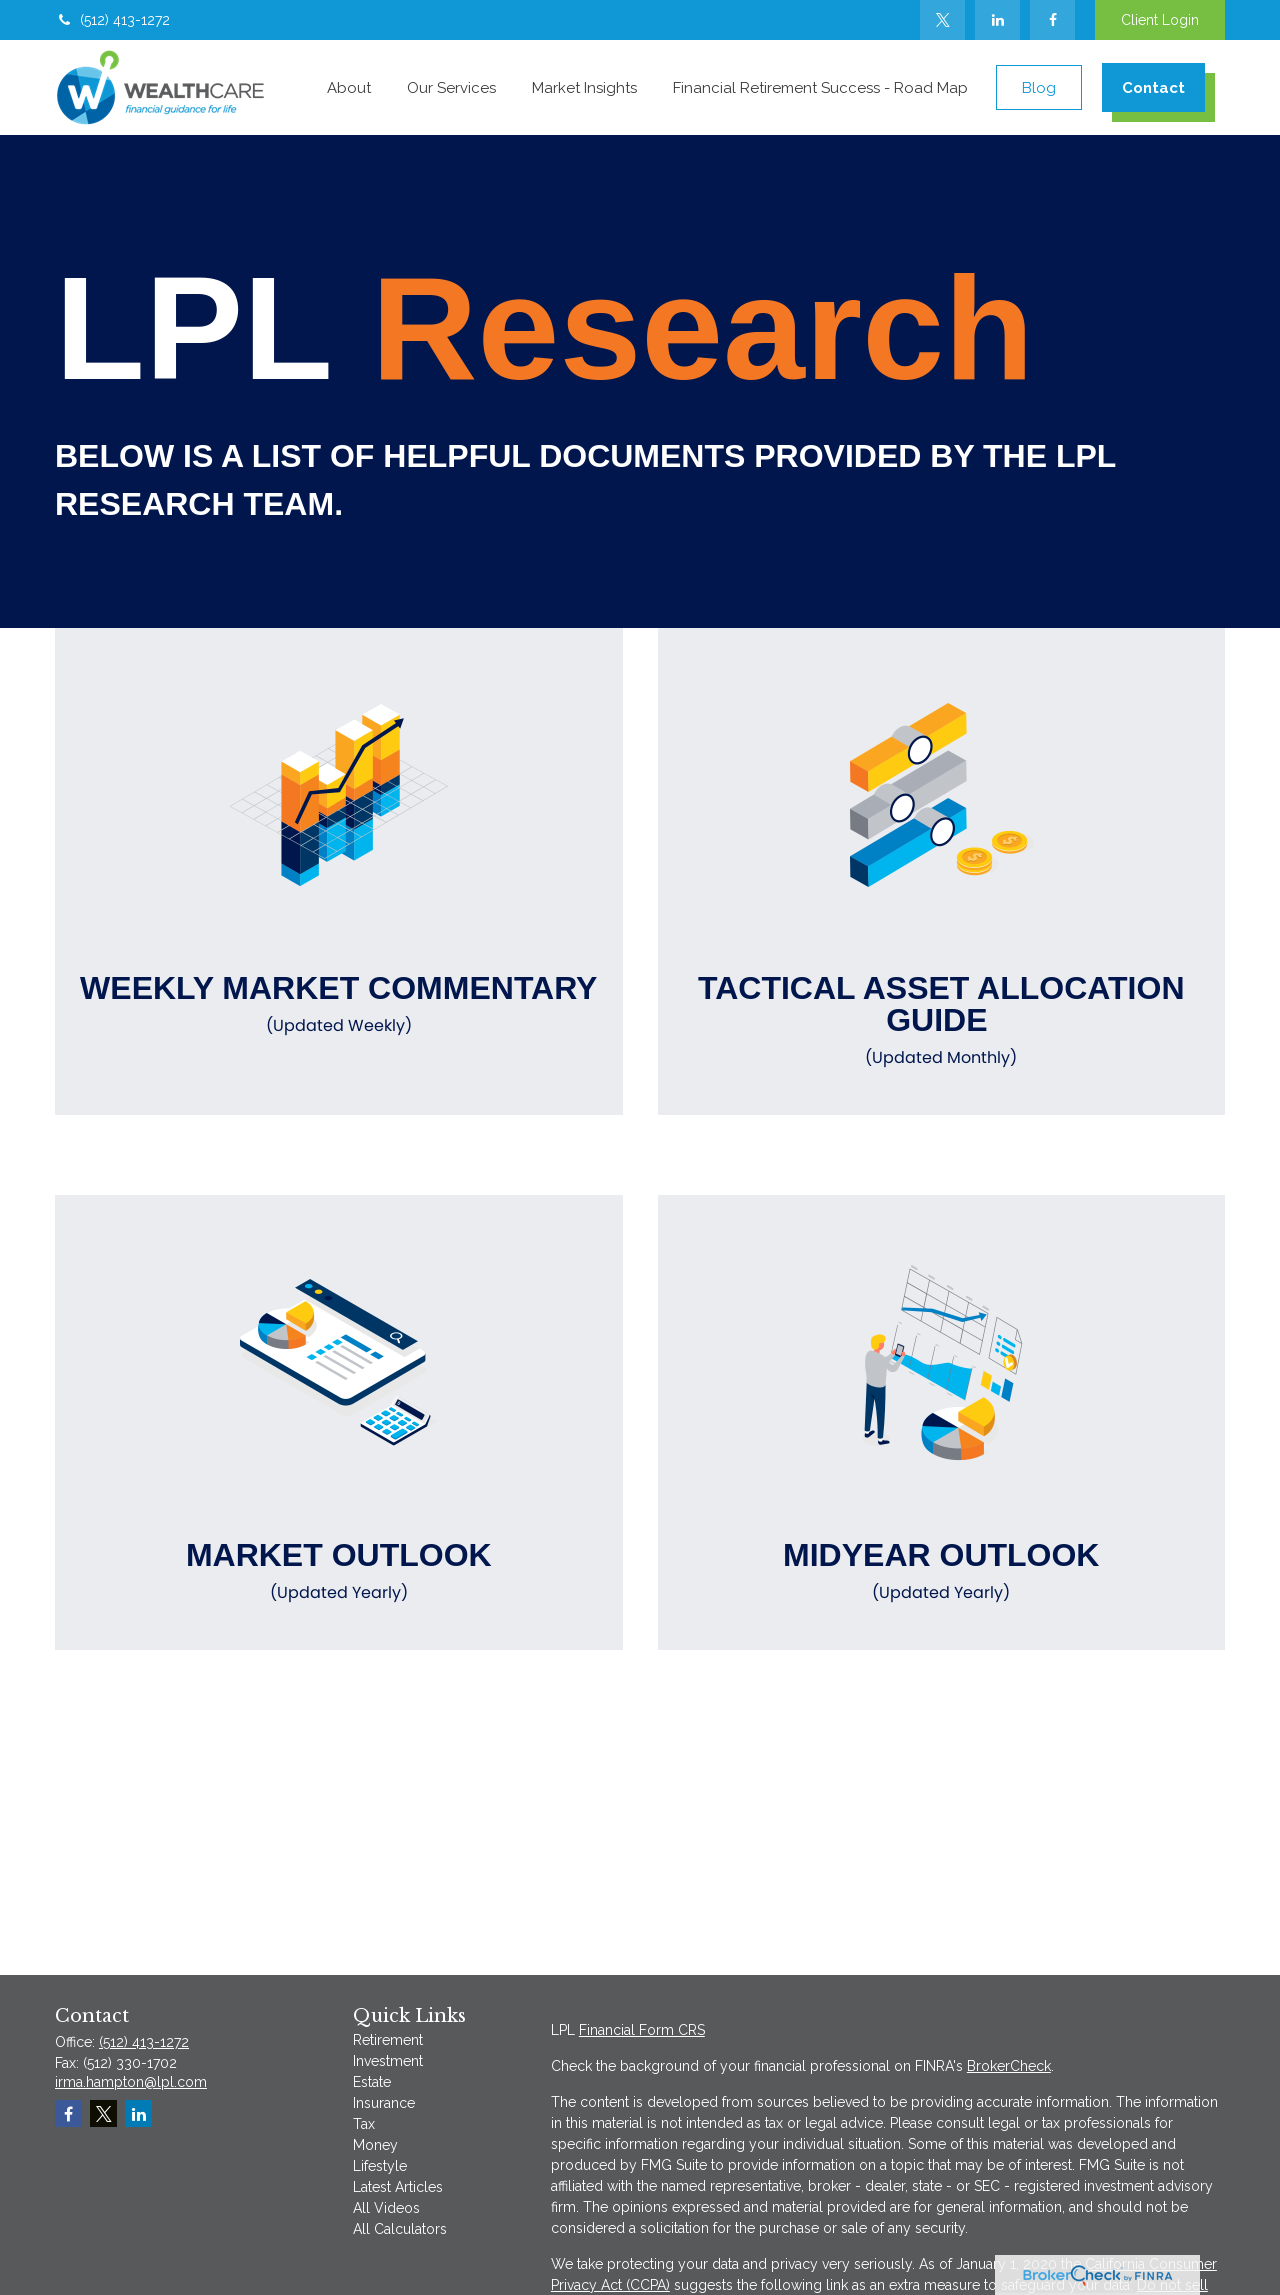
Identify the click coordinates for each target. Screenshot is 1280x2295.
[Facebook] (1052, 20)
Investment (388, 2061)
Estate (372, 2082)
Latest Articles (398, 2187)
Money (375, 2145)
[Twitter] (942, 20)
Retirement (388, 2040)
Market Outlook (339, 1571)
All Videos (386, 2208)
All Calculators (400, 2229)
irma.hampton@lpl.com (131, 2082)
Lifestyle (380, 2166)
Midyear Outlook (942, 1571)
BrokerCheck (1009, 2066)
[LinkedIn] (997, 20)
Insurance (384, 2103)
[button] (349, 87)
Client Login (1160, 20)
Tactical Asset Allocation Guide (942, 1020)
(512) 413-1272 (112, 20)
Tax (364, 2124)
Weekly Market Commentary (339, 1004)
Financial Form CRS (642, 2030)
